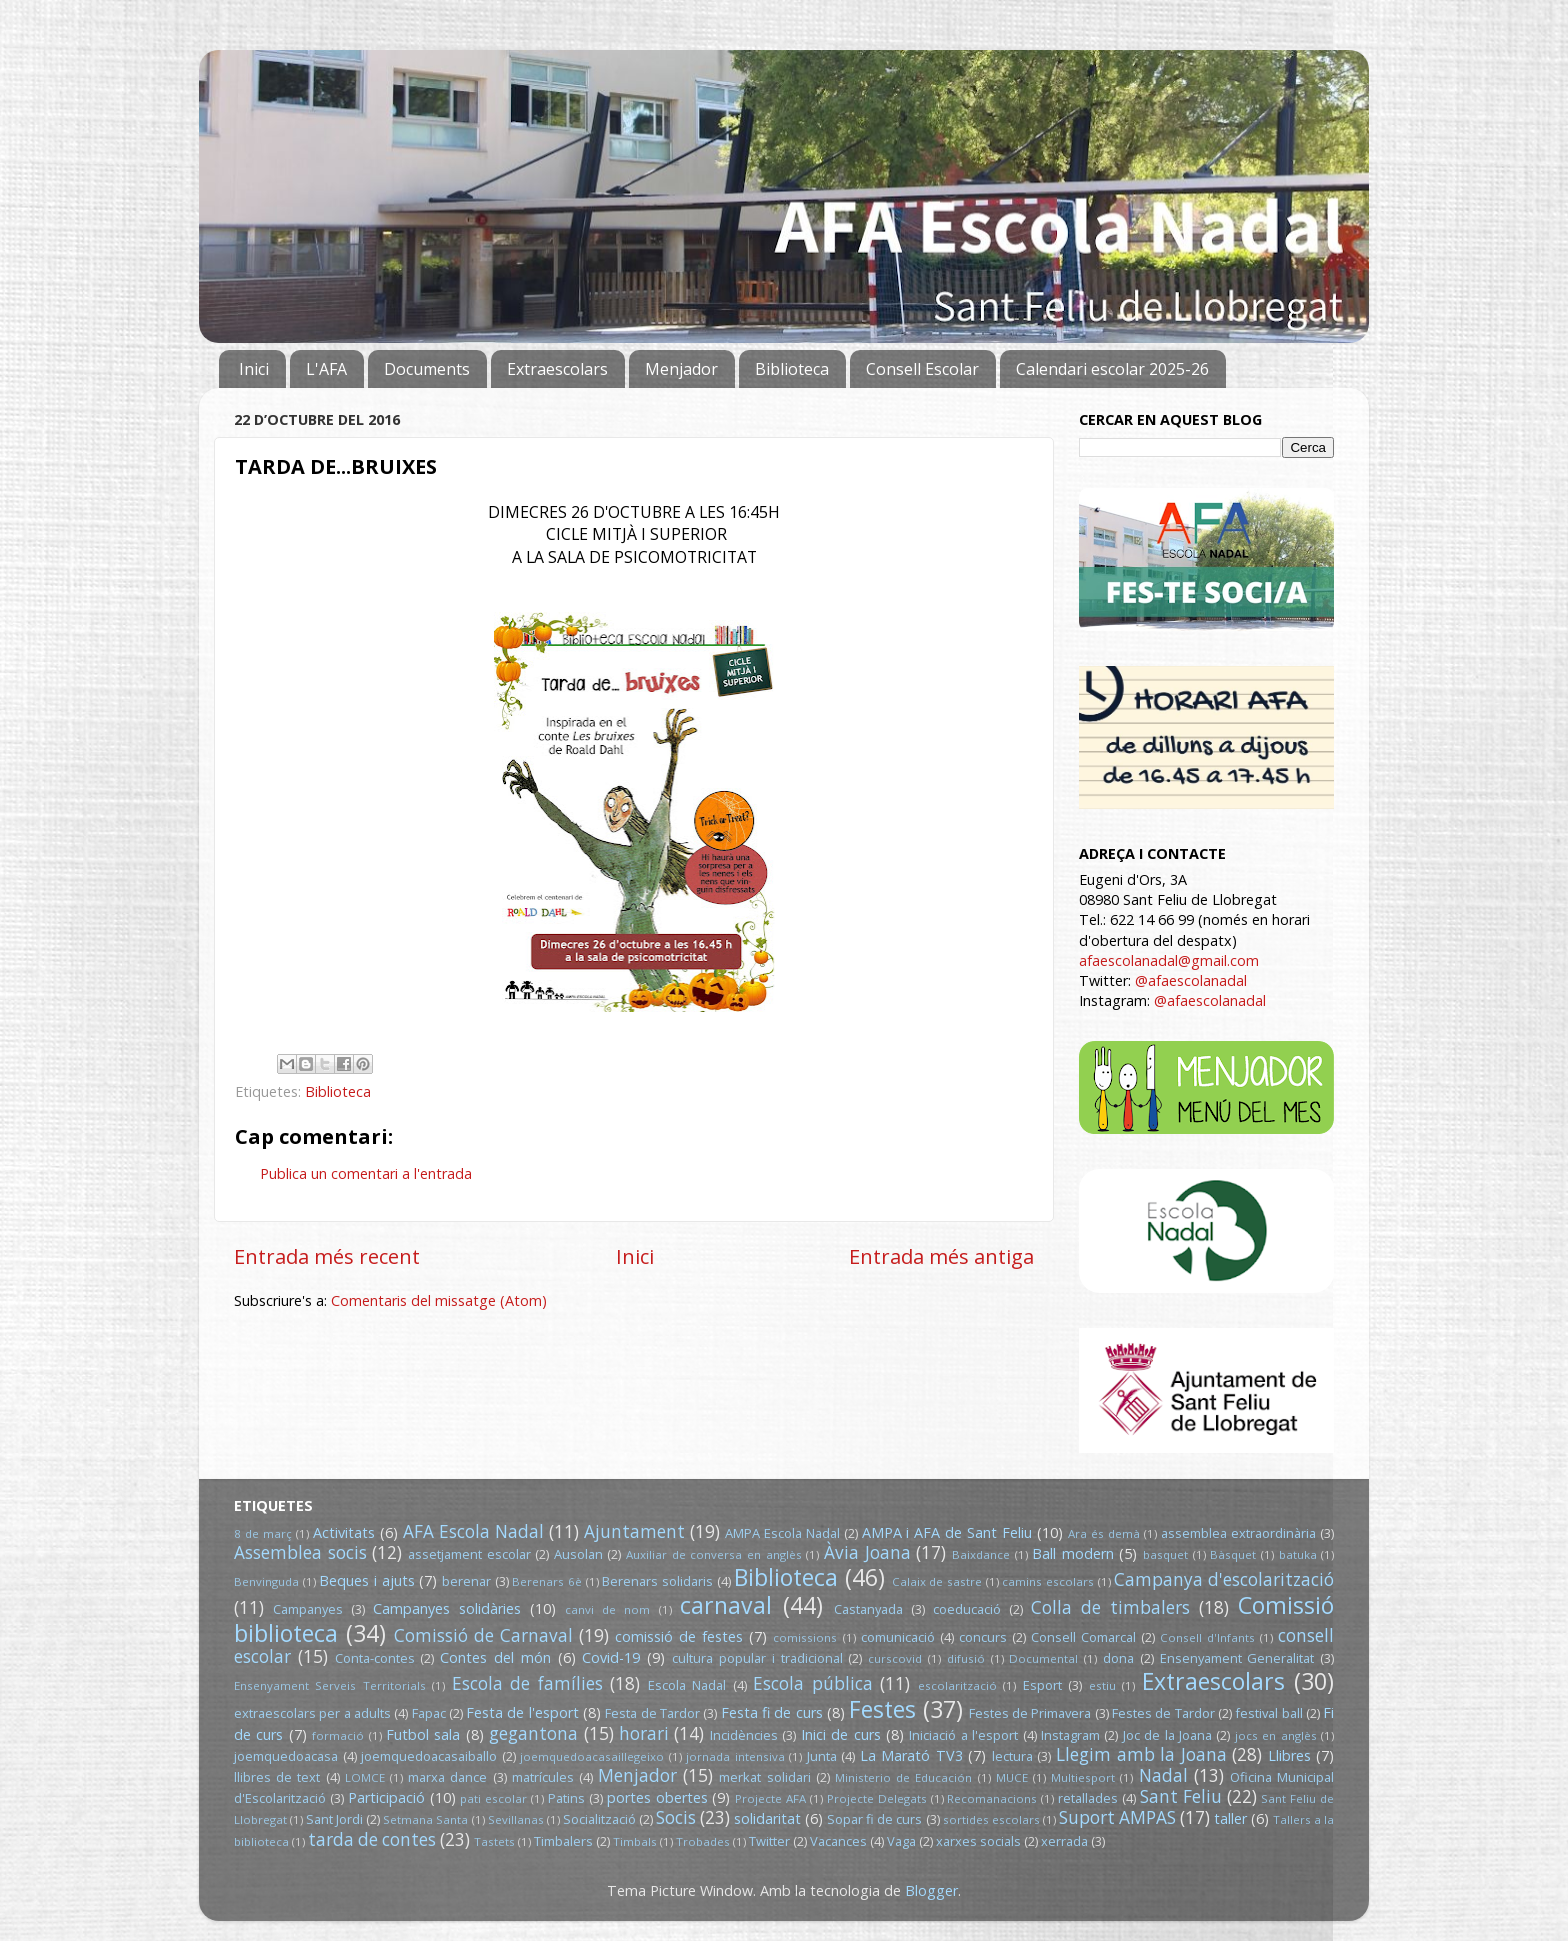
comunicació (898, 1637)
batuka (1298, 1554)
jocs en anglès (1276, 1735)
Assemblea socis (300, 1552)
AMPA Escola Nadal (782, 1533)
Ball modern (1073, 1553)
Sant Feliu (1181, 1796)
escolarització (957, 1685)
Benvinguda (266, 1581)
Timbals (635, 1841)
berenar (466, 1581)
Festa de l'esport (522, 1712)
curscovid (895, 1658)
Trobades (703, 1841)
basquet (1165, 1554)
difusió (966, 1658)
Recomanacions (992, 1798)
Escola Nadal (687, 1685)
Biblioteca (792, 369)
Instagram (1070, 1735)
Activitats (344, 1532)
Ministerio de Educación (903, 1777)
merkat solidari (764, 1777)
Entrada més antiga (941, 1256)
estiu (1102, 1685)
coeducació (967, 1609)
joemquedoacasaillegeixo (592, 1756)
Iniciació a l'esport (963, 1735)
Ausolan (578, 1554)
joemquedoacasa (286, 1756)
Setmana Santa (425, 1819)
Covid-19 (611, 1657)
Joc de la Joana (1167, 1735)
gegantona (533, 1733)
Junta (822, 1756)
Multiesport (1083, 1777)
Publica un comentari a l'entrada (366, 1173)
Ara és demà (1104, 1533)
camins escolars (1048, 1581)
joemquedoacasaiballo (429, 1756)
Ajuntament (634, 1531)
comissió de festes (679, 1636)
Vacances (838, 1841)
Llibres (1289, 1755)
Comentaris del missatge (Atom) (439, 1300)
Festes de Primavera (1030, 1713)
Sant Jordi (334, 1819)
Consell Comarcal (1083, 1637)
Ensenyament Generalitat (1237, 1658)
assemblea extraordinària (1238, 1533)
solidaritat (767, 1818)
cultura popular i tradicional (757, 1658)
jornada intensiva (735, 1756)
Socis (676, 1817)
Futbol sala (423, 1734)
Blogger (931, 1890)
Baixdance (981, 1554)
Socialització (599, 1819)
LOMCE (365, 1777)
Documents (427, 369)
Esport (1042, 1685)
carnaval (726, 1605)
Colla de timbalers (1110, 1607)
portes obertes (657, 1797)
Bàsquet (1233, 1554)
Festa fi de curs (772, 1712)
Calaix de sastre (937, 1581)
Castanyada (868, 1609)
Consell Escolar (922, 369)
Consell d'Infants (1207, 1637)
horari (644, 1733)
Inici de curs (841, 1734)
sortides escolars (991, 1819)
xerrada (1064, 1841)
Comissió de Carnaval (483, 1635)
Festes (882, 1709)
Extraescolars (557, 369)
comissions (805, 1637)
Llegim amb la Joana (1141, 1754)
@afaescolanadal (1191, 980)
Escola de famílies (527, 1683)
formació (338, 1735)
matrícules (543, 1777)
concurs (983, 1637)
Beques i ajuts (366, 1580)
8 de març (263, 1533)
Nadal (1163, 1775)
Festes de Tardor (1163, 1713)
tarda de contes (372, 1839)
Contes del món (495, 1657)
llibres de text (277, 1777)
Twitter (769, 1841)
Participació (386, 1797)
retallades (1088, 1798)
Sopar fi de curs (874, 1819)
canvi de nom (607, 1609)
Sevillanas (516, 1819)
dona (1118, 1658)
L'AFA (326, 369)
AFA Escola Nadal (473, 1531)
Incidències (744, 1735)
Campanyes (308, 1609)
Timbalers (563, 1841)
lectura (1012, 1756)
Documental (1043, 1658)
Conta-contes (375, 1658)
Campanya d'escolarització (1224, 1579)
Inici (254, 369)
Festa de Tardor (652, 1713)
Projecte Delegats (877, 1798)
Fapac (429, 1713)
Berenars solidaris (657, 1581)
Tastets (494, 1841)
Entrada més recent (327, 1256)
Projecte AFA (770, 1798)
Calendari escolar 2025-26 (1112, 369)
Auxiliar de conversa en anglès (714, 1554)
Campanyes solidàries (447, 1608)
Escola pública (812, 1683)
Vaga (901, 1841)
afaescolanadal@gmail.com (1169, 960)
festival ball (1268, 1713)
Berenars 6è (547, 1581)
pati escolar (493, 1798)
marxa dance (447, 1777)
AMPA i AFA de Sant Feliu (947, 1532)
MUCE (1012, 1777)
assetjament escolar (469, 1554)
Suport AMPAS (1117, 1817)
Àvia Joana (867, 1552)
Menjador (681, 369)
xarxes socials (978, 1841)
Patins (566, 1798)
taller (1230, 1818)
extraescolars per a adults (312, 1713)
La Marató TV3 (911, 1755)
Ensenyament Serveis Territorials (330, 1685)
